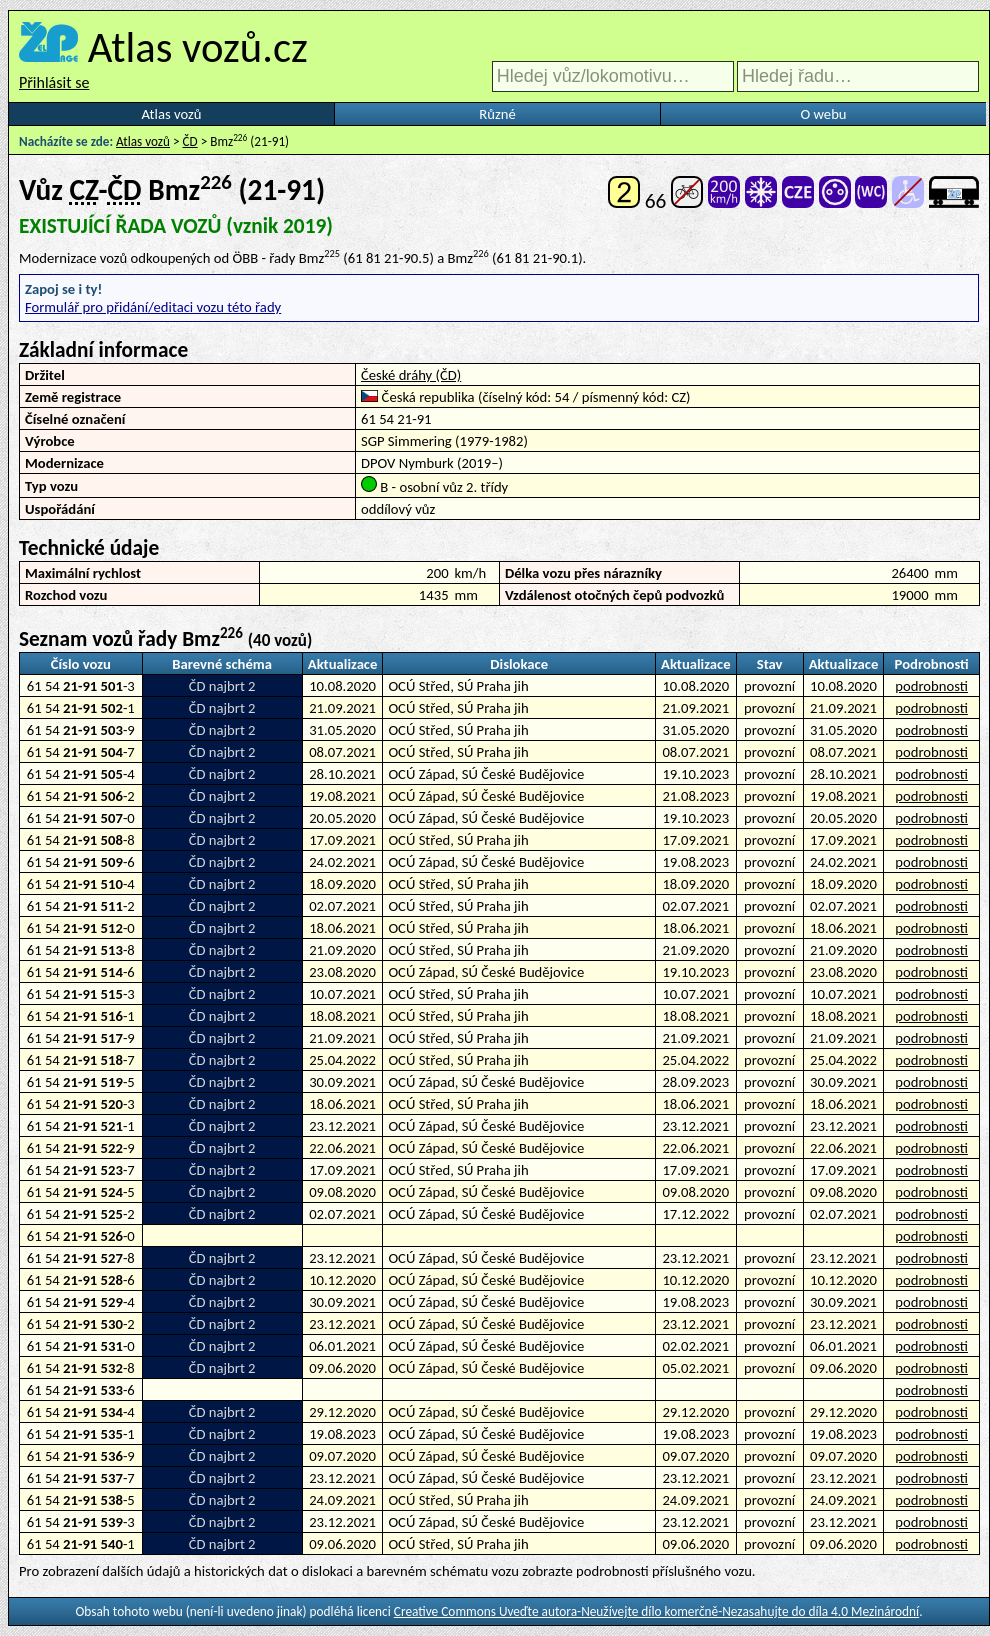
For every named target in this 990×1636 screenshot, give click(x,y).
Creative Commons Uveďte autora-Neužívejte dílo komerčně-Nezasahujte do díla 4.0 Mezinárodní (656, 1611)
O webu (823, 114)
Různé (497, 114)
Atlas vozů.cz (198, 47)
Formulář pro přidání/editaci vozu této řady (153, 307)
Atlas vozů (172, 114)
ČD (190, 141)
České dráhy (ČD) (411, 375)
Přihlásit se (54, 82)
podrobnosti (931, 686)
